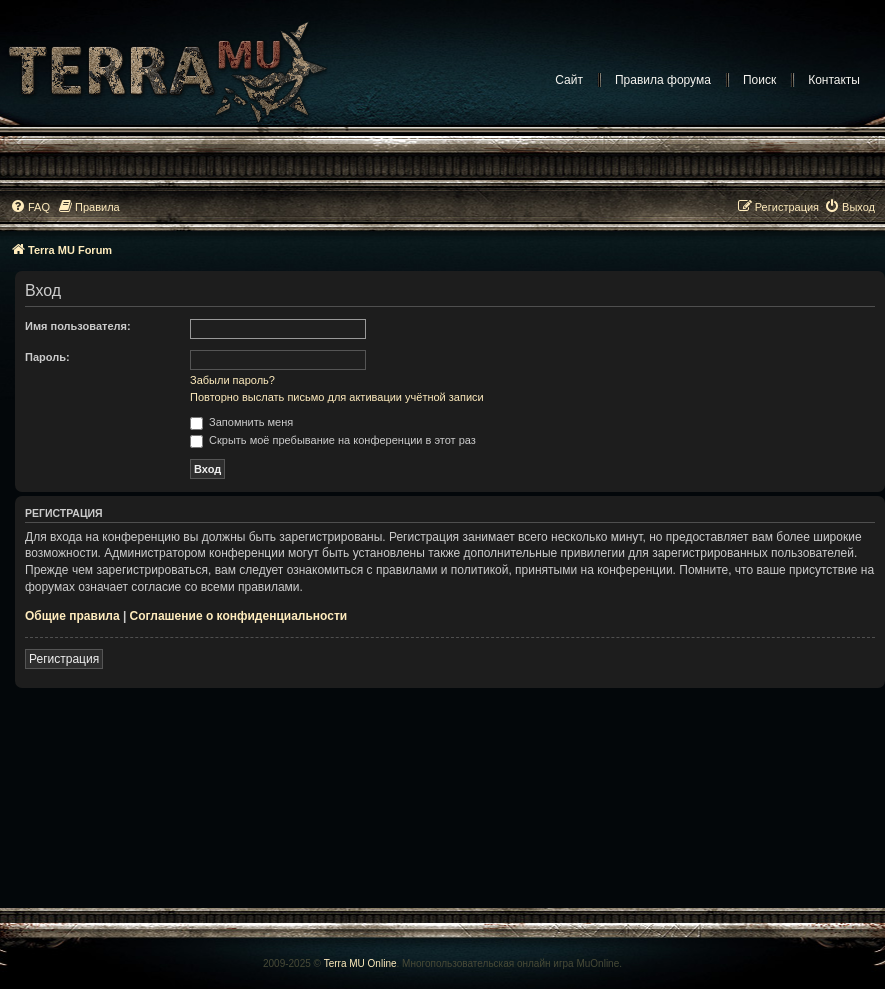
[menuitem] (30, 207)
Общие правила (72, 616)
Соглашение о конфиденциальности (239, 616)
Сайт (569, 80)
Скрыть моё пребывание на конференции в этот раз (333, 440)
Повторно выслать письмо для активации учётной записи (337, 397)
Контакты (834, 80)
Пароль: (47, 357)
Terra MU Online (360, 963)
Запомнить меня (241, 422)
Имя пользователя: (78, 326)
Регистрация (64, 659)
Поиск (759, 80)
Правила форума (663, 80)
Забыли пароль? (232, 380)
